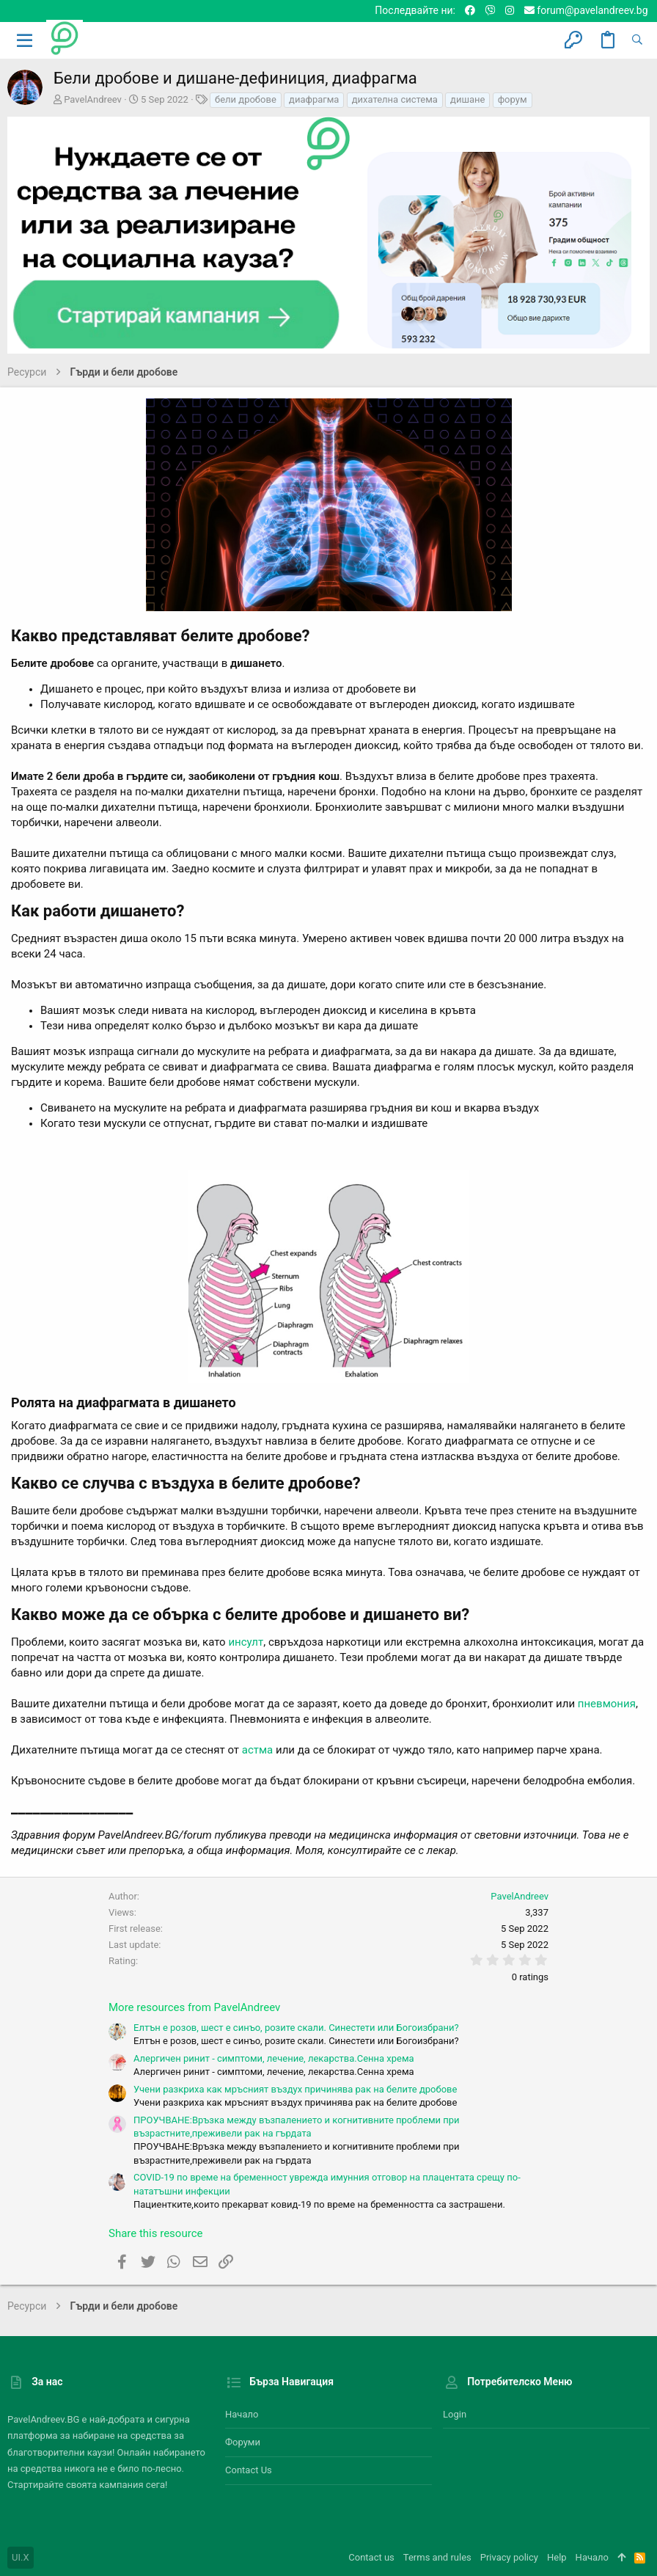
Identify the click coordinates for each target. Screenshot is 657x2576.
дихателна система (395, 99)
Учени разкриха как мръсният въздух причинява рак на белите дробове (295, 2089)
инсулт (245, 1642)
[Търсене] (637, 40)
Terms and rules (437, 2557)
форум (512, 99)
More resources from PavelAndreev (194, 2007)
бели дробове (245, 99)
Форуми (242, 2442)
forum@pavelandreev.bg (586, 10)
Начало (241, 2414)
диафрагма (314, 99)
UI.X (20, 2557)
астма (258, 1749)
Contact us (248, 2469)
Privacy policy (509, 2557)
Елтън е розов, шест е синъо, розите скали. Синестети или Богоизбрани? (296, 2027)
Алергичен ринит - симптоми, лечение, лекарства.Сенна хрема (273, 2058)
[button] (25, 40)
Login (454, 2414)
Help (557, 2557)
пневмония (607, 1703)
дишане (467, 99)
